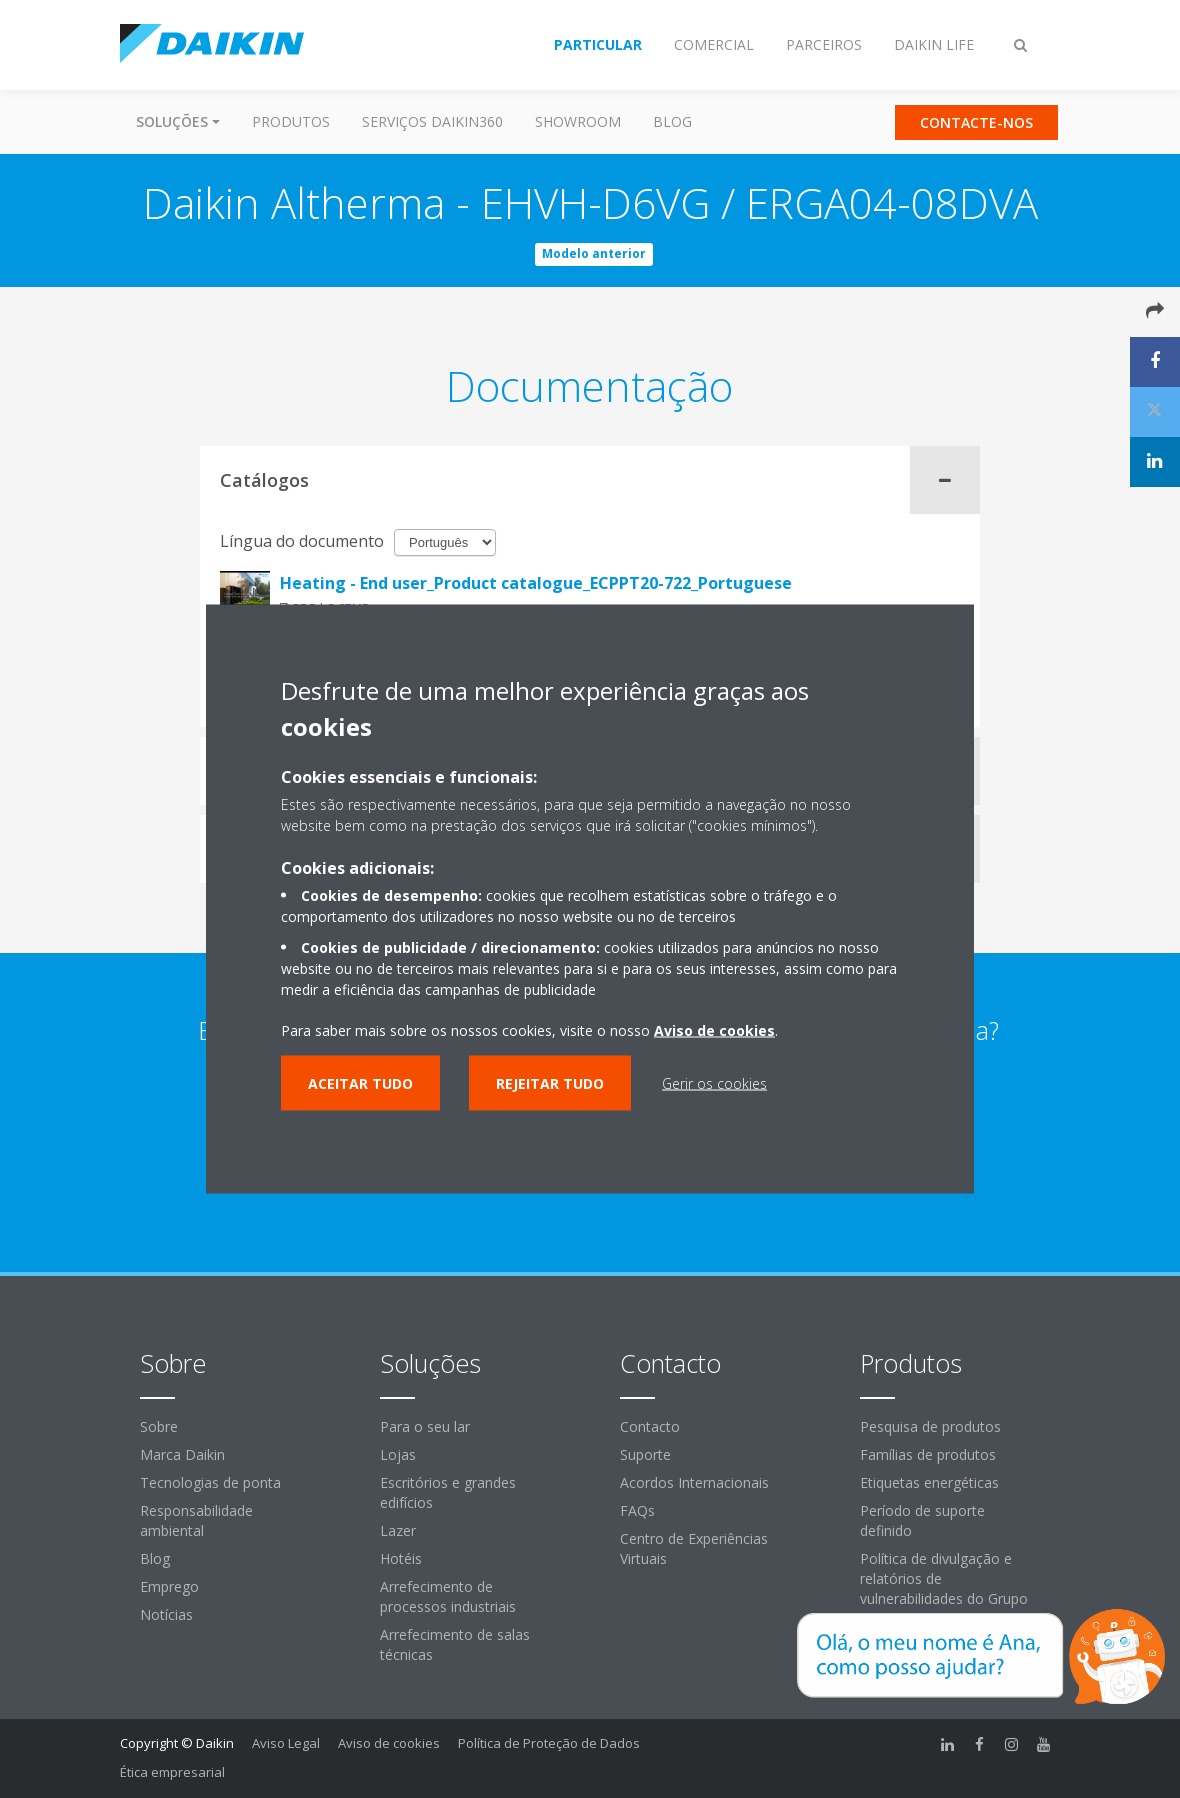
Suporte (645, 1454)
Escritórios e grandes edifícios (448, 1492)
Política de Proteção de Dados (549, 1743)
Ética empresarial (172, 1772)
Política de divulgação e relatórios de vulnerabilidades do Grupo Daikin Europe (944, 1588)
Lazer (398, 1530)
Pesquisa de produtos (930, 1426)
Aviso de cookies (389, 1743)
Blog (672, 121)
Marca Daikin (182, 1454)
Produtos (291, 121)
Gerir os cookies (714, 1083)
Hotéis (401, 1558)
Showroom (578, 121)
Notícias (166, 1614)
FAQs (637, 1510)
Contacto (650, 1426)
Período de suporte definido (922, 1520)
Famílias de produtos (928, 1454)
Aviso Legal (286, 1743)
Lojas (398, 1454)
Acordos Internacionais (694, 1482)
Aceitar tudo (360, 1083)
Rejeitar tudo (550, 1083)
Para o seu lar (425, 1426)
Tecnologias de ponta (210, 1482)
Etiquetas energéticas (929, 1482)
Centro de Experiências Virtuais (694, 1548)
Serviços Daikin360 (432, 121)
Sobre (159, 1426)
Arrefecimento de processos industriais (448, 1596)
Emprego (169, 1586)
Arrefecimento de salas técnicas (455, 1644)
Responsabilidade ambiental (196, 1520)
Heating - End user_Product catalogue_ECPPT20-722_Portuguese (536, 583)
